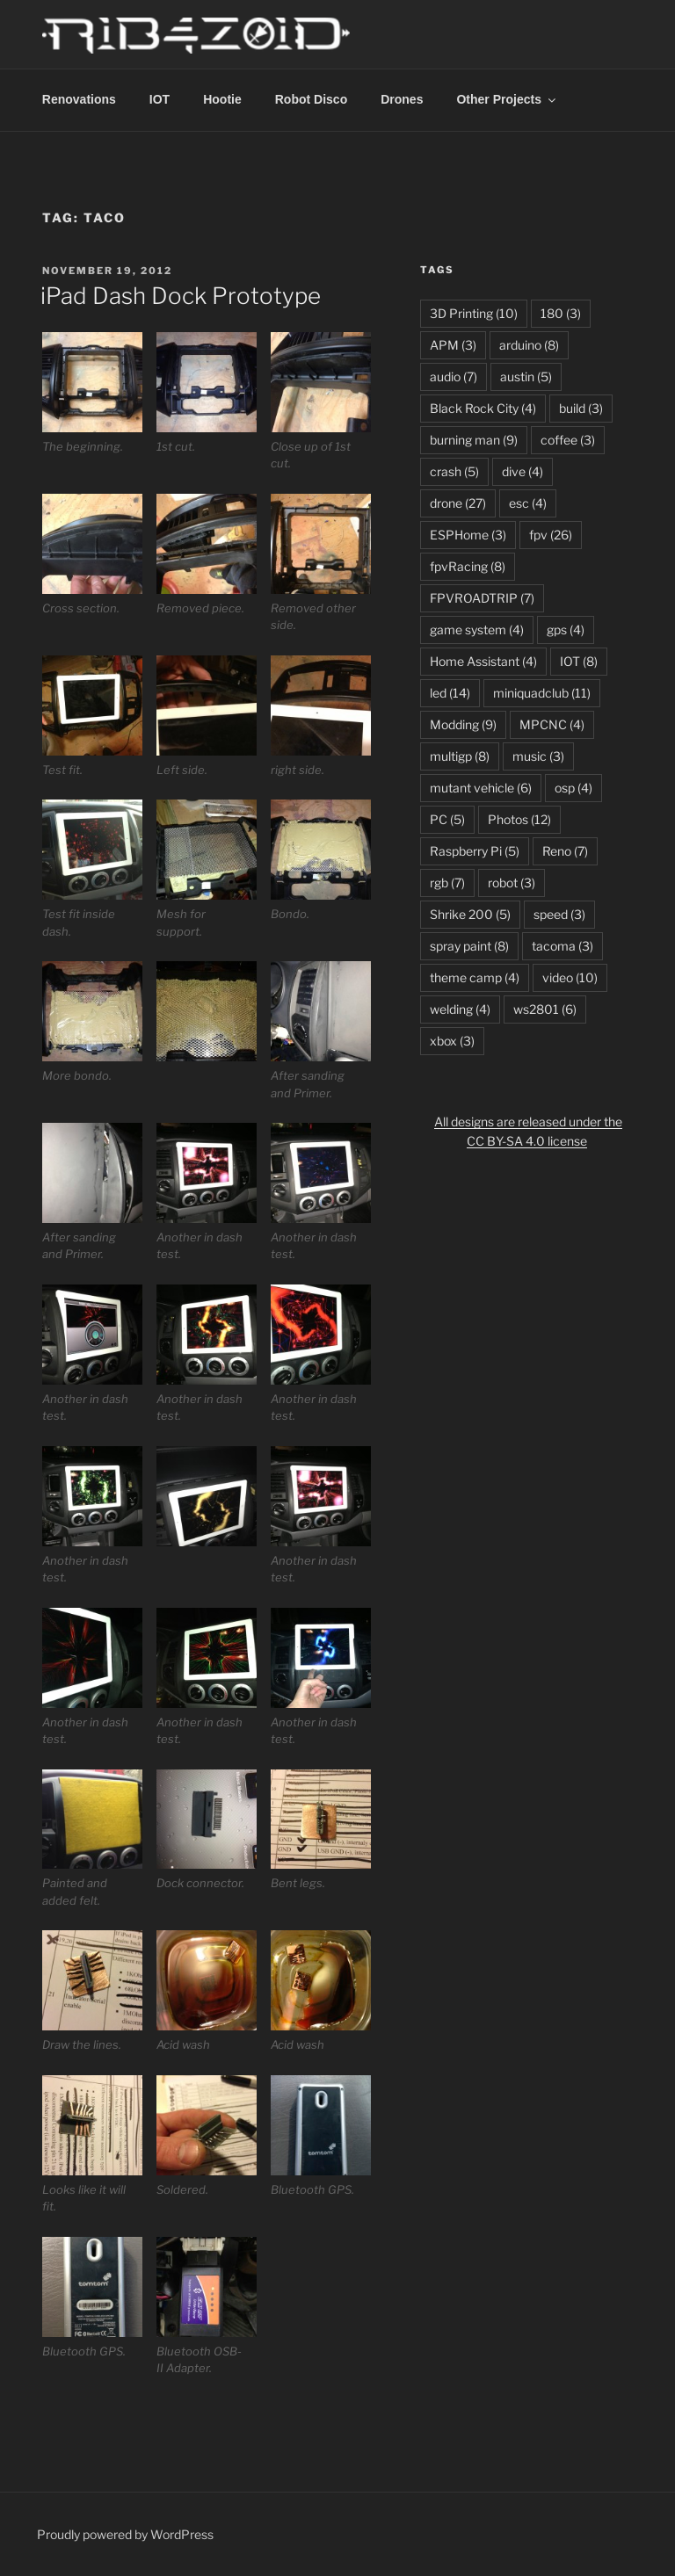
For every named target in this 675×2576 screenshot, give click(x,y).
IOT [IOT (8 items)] (579, 661)
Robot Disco (311, 99)
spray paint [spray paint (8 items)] (469, 945)
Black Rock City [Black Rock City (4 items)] (483, 408)
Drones (402, 99)
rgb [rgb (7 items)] (447, 882)
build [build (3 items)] (581, 408)
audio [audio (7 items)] (453, 376)
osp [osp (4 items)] (573, 787)
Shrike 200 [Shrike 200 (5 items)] (470, 914)
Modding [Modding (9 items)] (463, 724)
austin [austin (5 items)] (526, 376)
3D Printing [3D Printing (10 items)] (474, 313)
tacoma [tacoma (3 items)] (562, 945)
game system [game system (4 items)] (477, 629)
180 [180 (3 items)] (561, 313)
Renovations (79, 99)
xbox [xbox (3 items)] (452, 1040)
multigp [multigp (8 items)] (460, 756)
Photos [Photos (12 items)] (519, 819)
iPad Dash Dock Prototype (180, 295)
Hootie (222, 99)
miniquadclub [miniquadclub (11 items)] (542, 692)
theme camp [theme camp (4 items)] (474, 977)
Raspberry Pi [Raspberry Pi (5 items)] (474, 850)
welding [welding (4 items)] (460, 1009)
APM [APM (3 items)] (453, 344)
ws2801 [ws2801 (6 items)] (545, 1009)
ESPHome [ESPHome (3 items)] (468, 534)
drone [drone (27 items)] (458, 503)
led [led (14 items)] (450, 692)
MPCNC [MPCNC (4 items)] (551, 724)
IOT (159, 99)
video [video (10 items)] (570, 977)
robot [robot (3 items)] (511, 882)
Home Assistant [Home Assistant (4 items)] (483, 661)
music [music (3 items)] (538, 756)
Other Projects (506, 99)
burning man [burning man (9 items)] (474, 439)
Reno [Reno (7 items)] (565, 850)
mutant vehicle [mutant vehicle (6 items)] (481, 787)
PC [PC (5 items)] (447, 819)
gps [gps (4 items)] (565, 629)
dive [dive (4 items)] (522, 471)
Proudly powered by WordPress (125, 2534)
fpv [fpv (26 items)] (550, 534)
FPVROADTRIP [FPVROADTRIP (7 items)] (482, 597)
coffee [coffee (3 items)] (568, 439)
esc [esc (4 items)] (528, 503)
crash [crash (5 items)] (454, 471)
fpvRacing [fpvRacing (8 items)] (467, 566)
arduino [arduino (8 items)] (529, 344)
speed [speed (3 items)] (559, 914)
